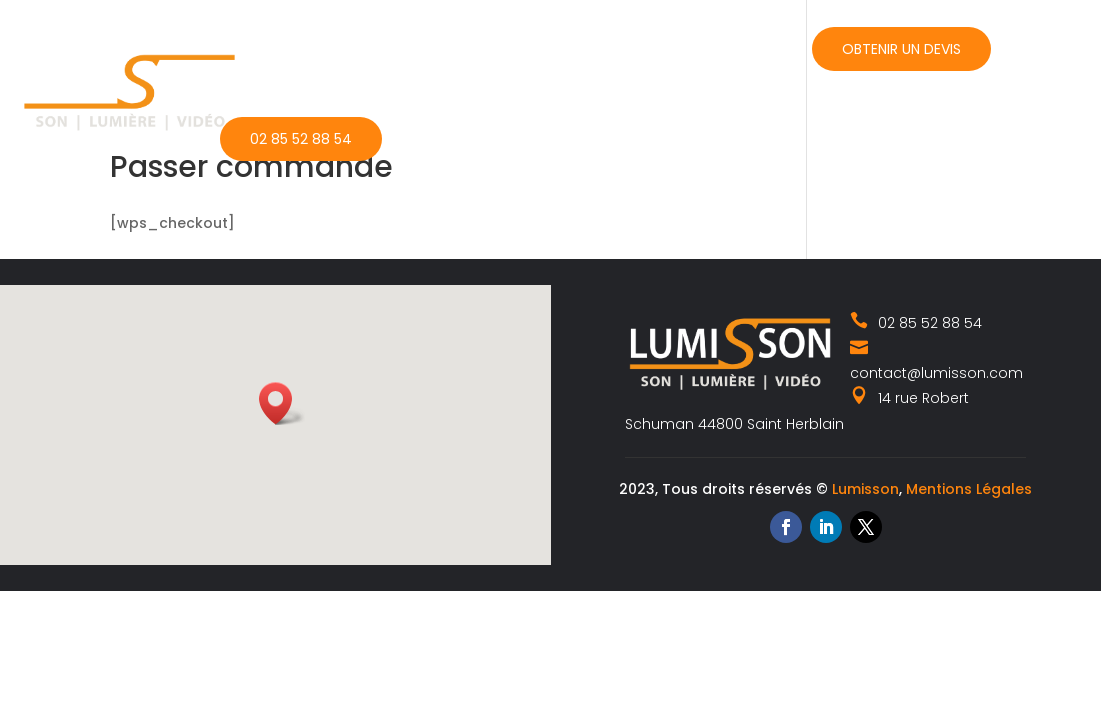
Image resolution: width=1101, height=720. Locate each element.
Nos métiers (352, 47)
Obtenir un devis (901, 49)
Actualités (619, 47)
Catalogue (487, 47)
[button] (282, 403)
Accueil (248, 47)
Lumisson (865, 489)
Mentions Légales (969, 489)
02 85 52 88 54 (301, 139)
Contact (744, 47)
